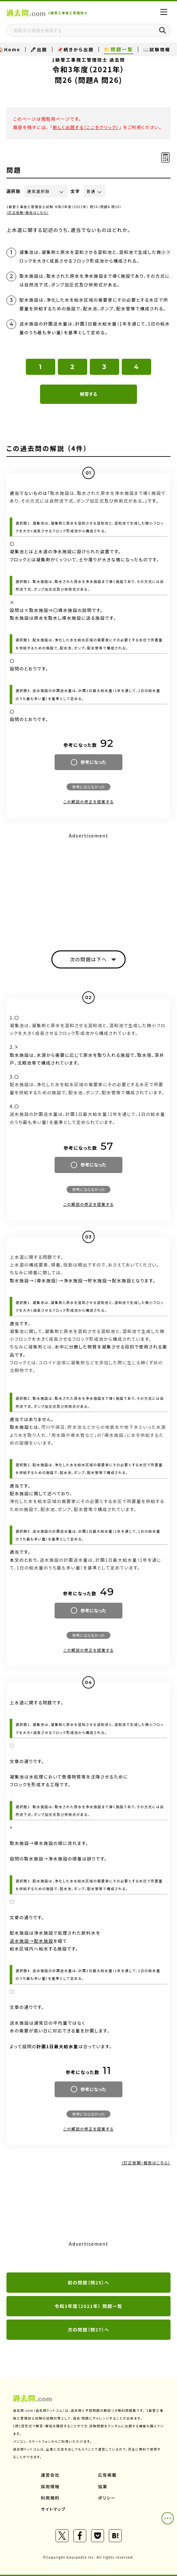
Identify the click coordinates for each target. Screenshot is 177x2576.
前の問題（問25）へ (88, 2282)
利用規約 (50, 2498)
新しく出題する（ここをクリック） (86, 127)
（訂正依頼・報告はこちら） (27, 212)
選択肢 (13, 191)
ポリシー (107, 2498)
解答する (88, 394)
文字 (75, 191)
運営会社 (50, 2475)
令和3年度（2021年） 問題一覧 (88, 2306)
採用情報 (50, 2486)
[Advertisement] (88, 886)
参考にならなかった (88, 786)
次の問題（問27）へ (88, 2329)
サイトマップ (53, 2509)
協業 (103, 2486)
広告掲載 (107, 2475)
